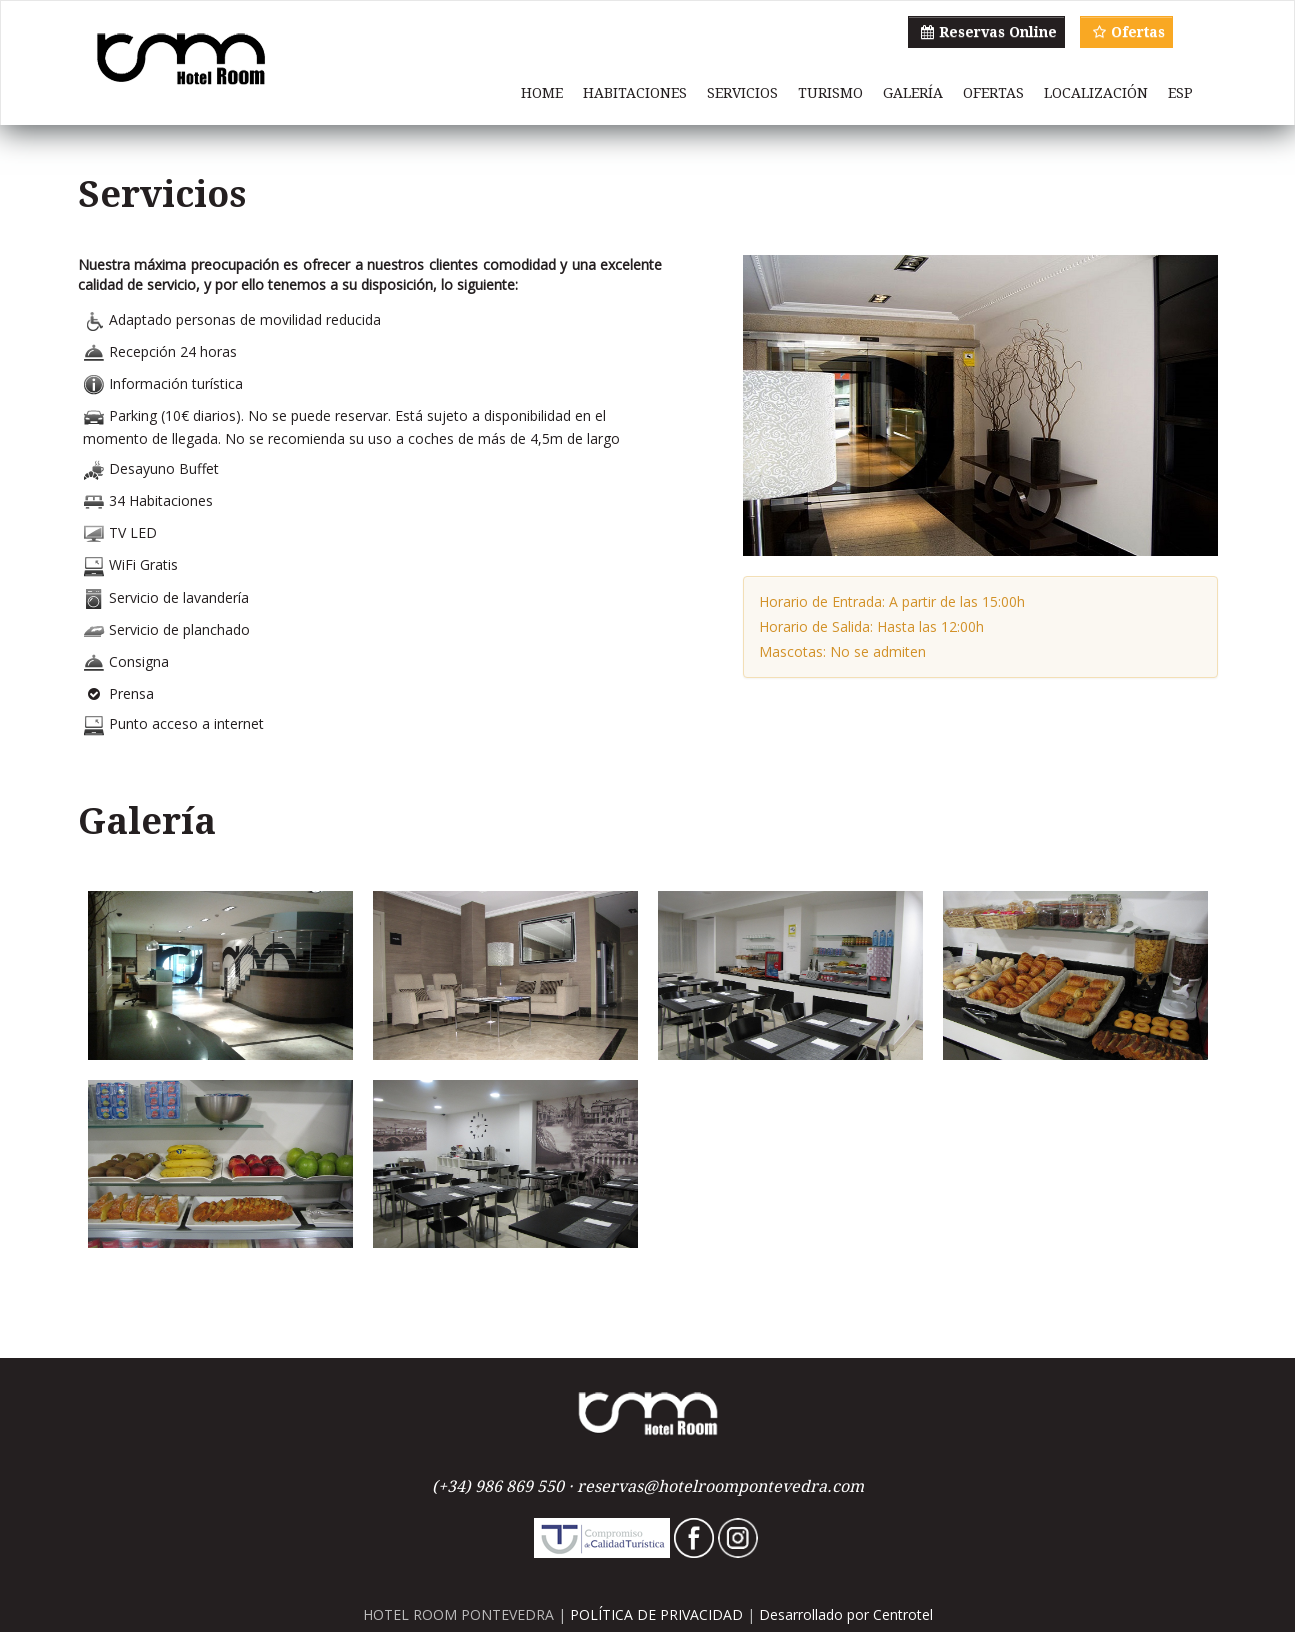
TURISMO (830, 93)
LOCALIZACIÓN (1096, 93)
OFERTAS (993, 93)
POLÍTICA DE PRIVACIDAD (656, 1614)
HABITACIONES (635, 93)
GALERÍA (913, 93)
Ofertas (1126, 32)
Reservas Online (986, 32)
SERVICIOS (742, 93)
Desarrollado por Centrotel (846, 1614)
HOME (542, 93)
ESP (1180, 93)
